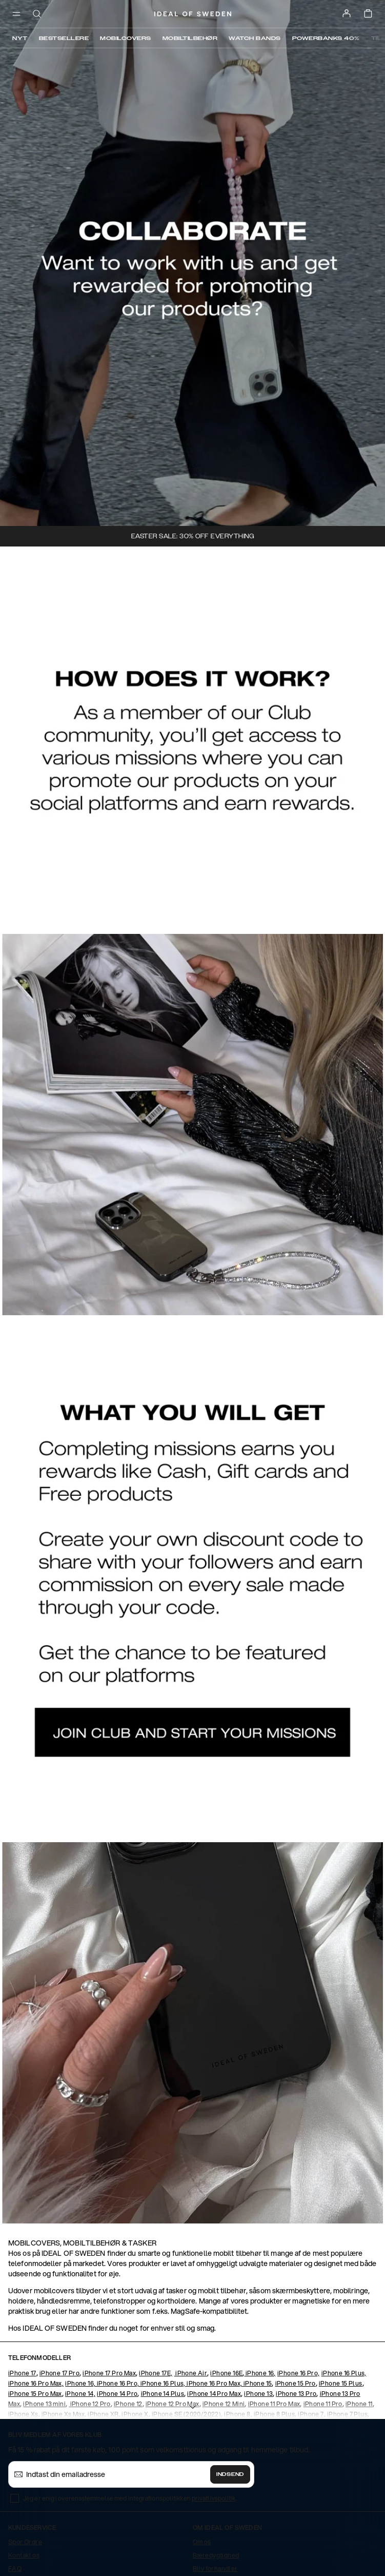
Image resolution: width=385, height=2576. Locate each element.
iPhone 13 (258, 2393)
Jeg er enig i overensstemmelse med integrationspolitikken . (130, 2498)
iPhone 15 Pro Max (35, 2393)
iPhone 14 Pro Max (214, 2393)
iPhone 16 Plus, (344, 2373)
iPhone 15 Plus (340, 2383)
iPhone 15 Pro (295, 2383)
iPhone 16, (259, 2373)
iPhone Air (190, 2373)
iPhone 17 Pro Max (109, 2373)
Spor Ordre (25, 2542)
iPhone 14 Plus (163, 2393)
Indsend (230, 2474)
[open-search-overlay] (37, 15)
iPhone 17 (22, 2373)
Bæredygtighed (216, 2555)
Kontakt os (23, 2555)
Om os (202, 2542)
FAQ (15, 2568)
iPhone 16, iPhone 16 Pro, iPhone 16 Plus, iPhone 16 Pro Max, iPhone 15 (168, 2383)
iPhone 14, (80, 2393)
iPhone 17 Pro (59, 2373)
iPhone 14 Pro (117, 2393)
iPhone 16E (226, 2373)
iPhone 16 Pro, (298, 2373)
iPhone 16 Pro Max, (36, 2383)
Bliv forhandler (215, 2568)
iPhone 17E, (155, 2373)
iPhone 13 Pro (296, 2393)
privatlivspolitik (214, 2498)
